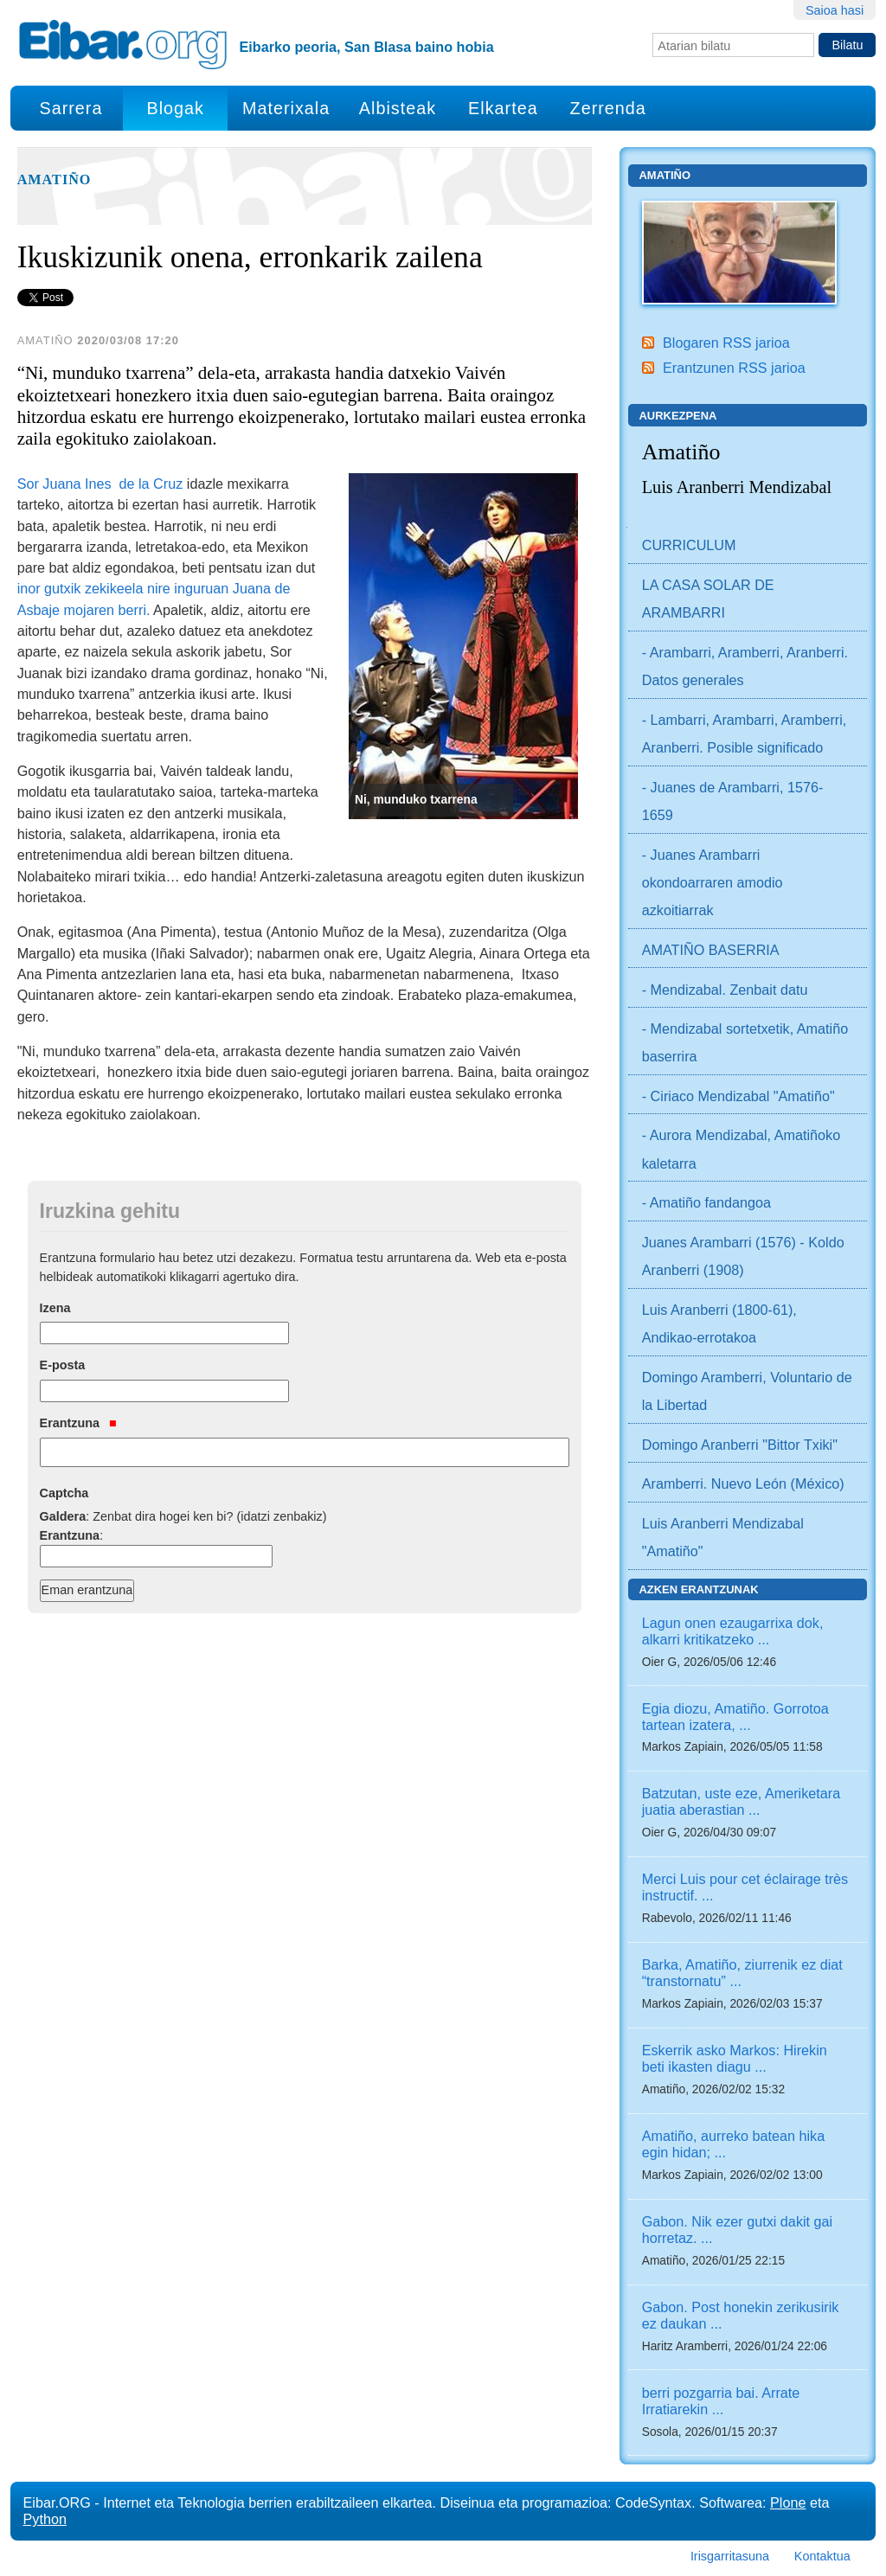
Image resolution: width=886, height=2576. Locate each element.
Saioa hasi (835, 10)
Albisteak (397, 108)
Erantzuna (78, 1423)
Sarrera (70, 108)
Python (45, 2519)
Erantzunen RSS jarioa (734, 367)
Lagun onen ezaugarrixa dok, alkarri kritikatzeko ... (733, 1631)
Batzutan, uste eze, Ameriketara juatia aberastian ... (741, 1801)
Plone (788, 2502)
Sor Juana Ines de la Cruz (100, 483)
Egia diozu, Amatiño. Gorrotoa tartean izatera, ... (735, 1717)
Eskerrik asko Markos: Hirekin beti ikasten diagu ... (734, 2058)
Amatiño (54, 180)
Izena (55, 1308)
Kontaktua (822, 2556)
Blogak (174, 108)
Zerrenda (608, 108)
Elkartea (503, 108)
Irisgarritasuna (729, 2556)
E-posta (63, 1365)
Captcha (64, 1493)
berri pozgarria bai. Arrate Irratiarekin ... (721, 2401)
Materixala (286, 108)
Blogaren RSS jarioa (726, 342)
